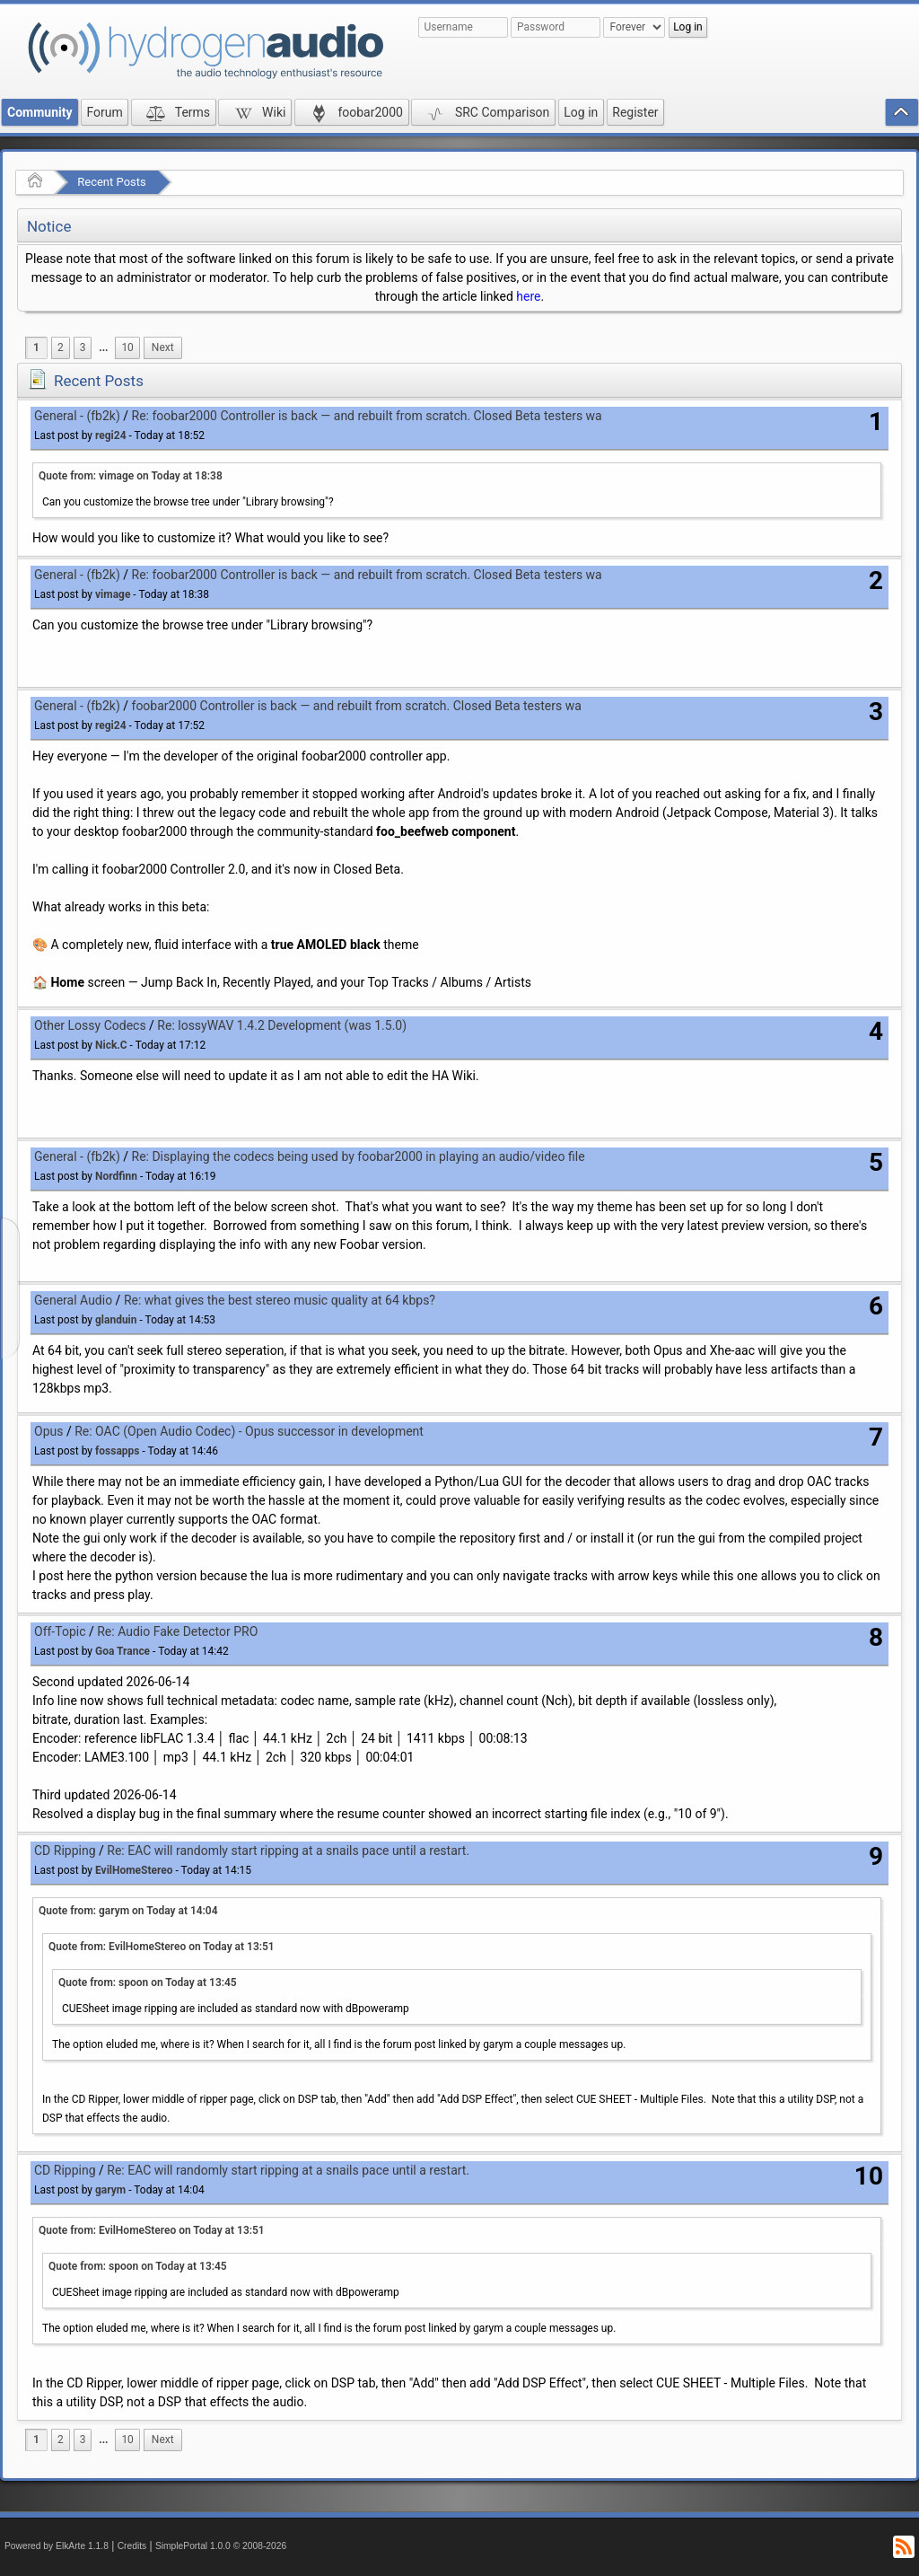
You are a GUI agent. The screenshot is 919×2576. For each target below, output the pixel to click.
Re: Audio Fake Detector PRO (177, 1631)
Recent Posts (111, 182)
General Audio (73, 1300)
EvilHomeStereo (134, 1870)
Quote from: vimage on (131, 476)
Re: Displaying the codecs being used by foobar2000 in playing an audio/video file (358, 1156)
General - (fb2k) (77, 416)
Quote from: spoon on (147, 1982)
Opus (48, 1431)
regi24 (111, 435)
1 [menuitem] (36, 347)
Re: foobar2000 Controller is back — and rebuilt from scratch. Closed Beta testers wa (367, 416)
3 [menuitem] (83, 347)
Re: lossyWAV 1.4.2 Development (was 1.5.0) (282, 1025)
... (103, 347)
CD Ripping (65, 1850)
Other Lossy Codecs (90, 1025)
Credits (132, 2546)
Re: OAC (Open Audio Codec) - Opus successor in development (249, 1431)
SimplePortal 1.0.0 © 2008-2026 (220, 2546)
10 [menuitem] (127, 347)
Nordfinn (116, 1176)
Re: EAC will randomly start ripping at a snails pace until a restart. (288, 1850)
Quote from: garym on (128, 1910)
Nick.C (111, 1045)
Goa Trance (122, 1651)
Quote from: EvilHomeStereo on (161, 1946)
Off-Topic (60, 1631)
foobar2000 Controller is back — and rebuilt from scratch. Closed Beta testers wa (357, 706)
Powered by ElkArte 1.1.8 (56, 2546)
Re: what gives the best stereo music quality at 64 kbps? (279, 1300)
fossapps (117, 1451)
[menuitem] (103, 348)
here (528, 296)
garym (110, 2190)
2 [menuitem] (60, 347)
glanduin (116, 1320)
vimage (112, 594)
